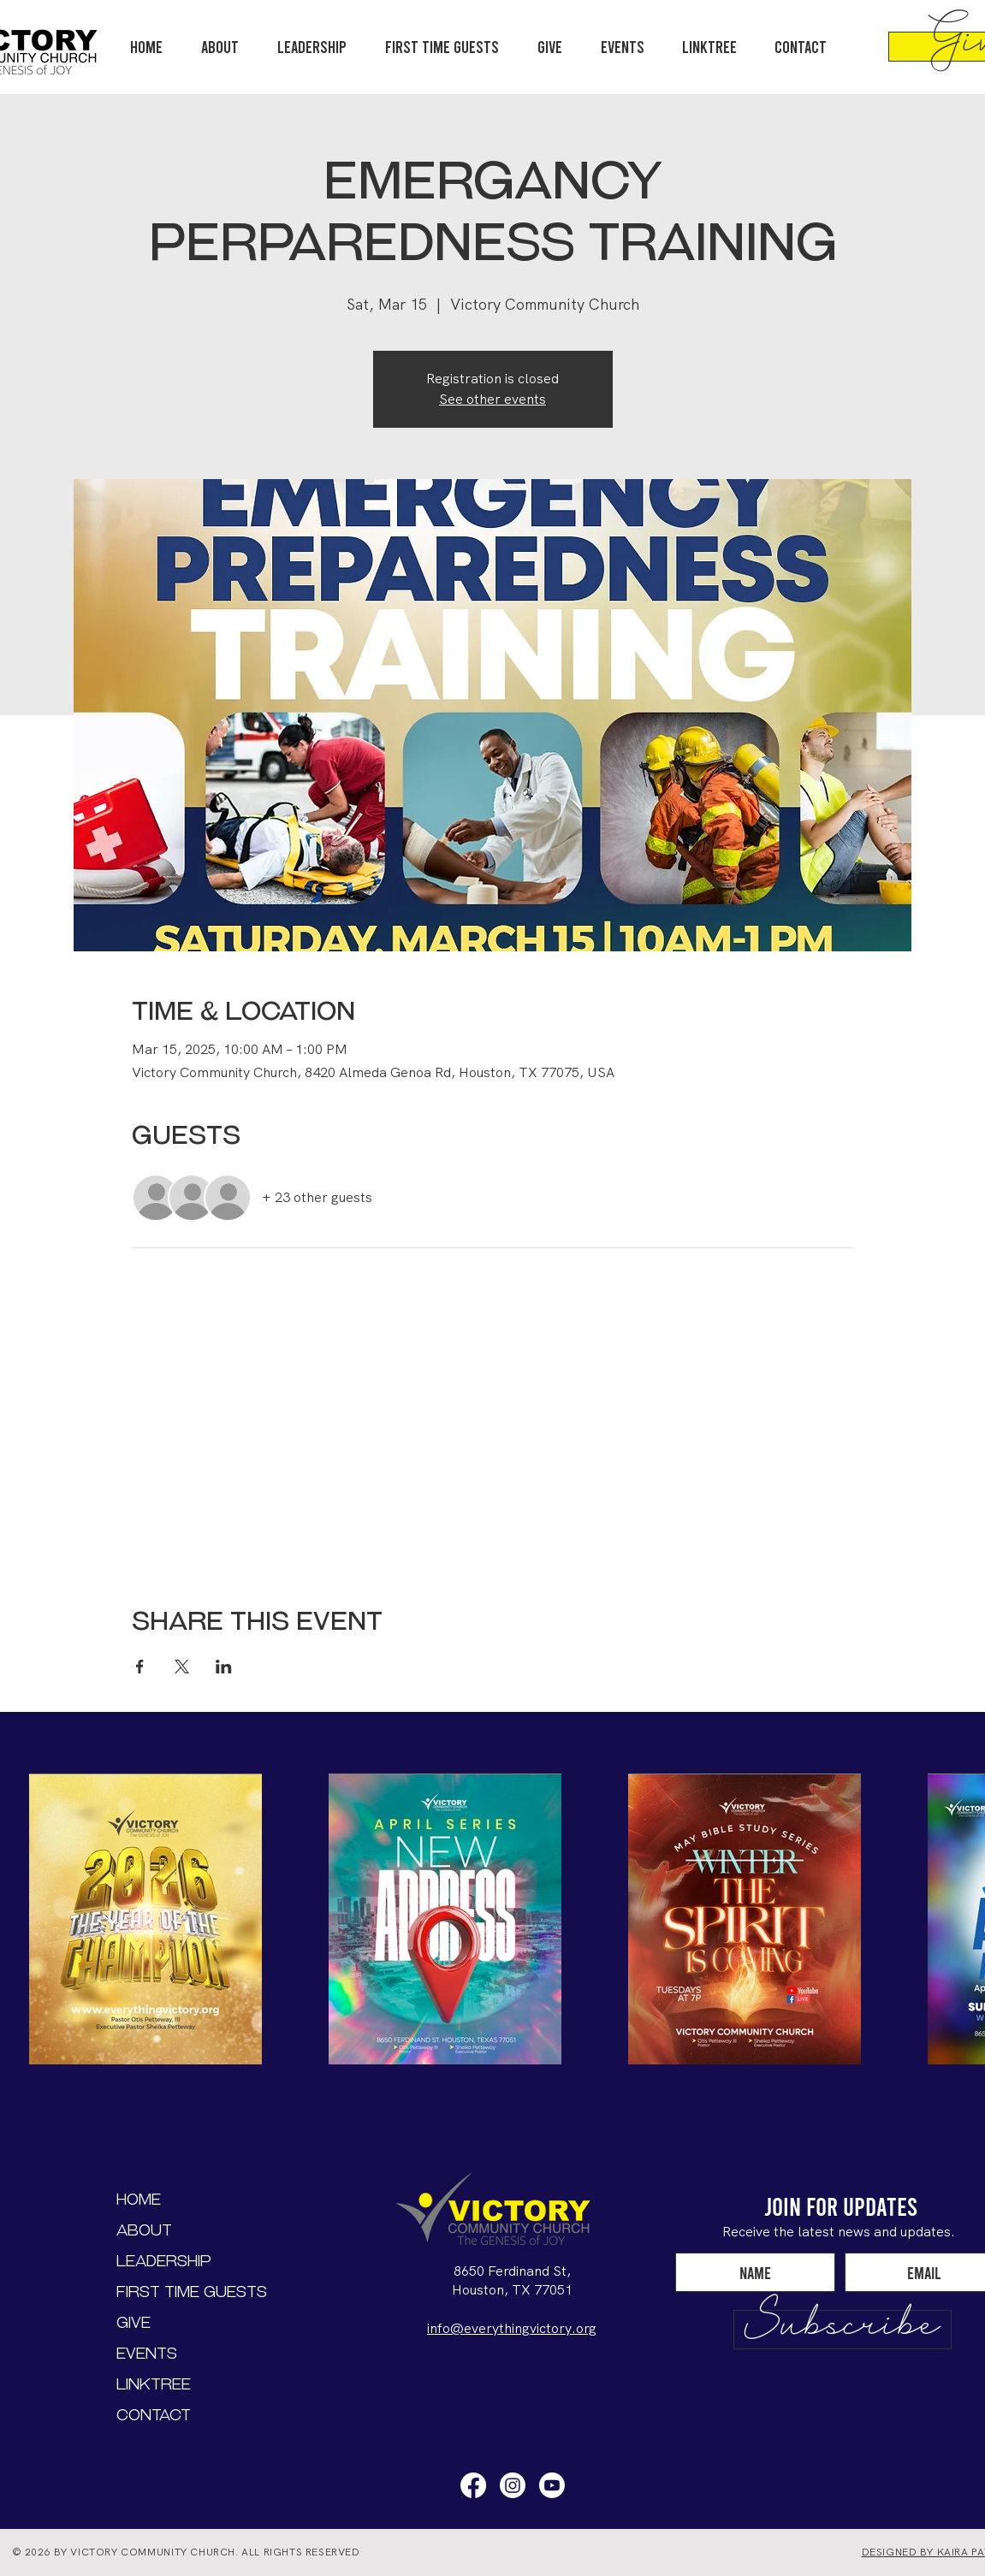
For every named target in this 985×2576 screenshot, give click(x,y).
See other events (492, 399)
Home (138, 2199)
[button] (312, 46)
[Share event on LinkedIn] (224, 1666)
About (144, 2230)
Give (133, 2322)
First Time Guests (176, 2292)
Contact (153, 2415)
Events (146, 2353)
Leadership (163, 2261)
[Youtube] (552, 2485)
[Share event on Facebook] (140, 1666)
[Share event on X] (182, 1666)
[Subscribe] (842, 2329)
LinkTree (153, 2384)
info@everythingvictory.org (511, 2328)
